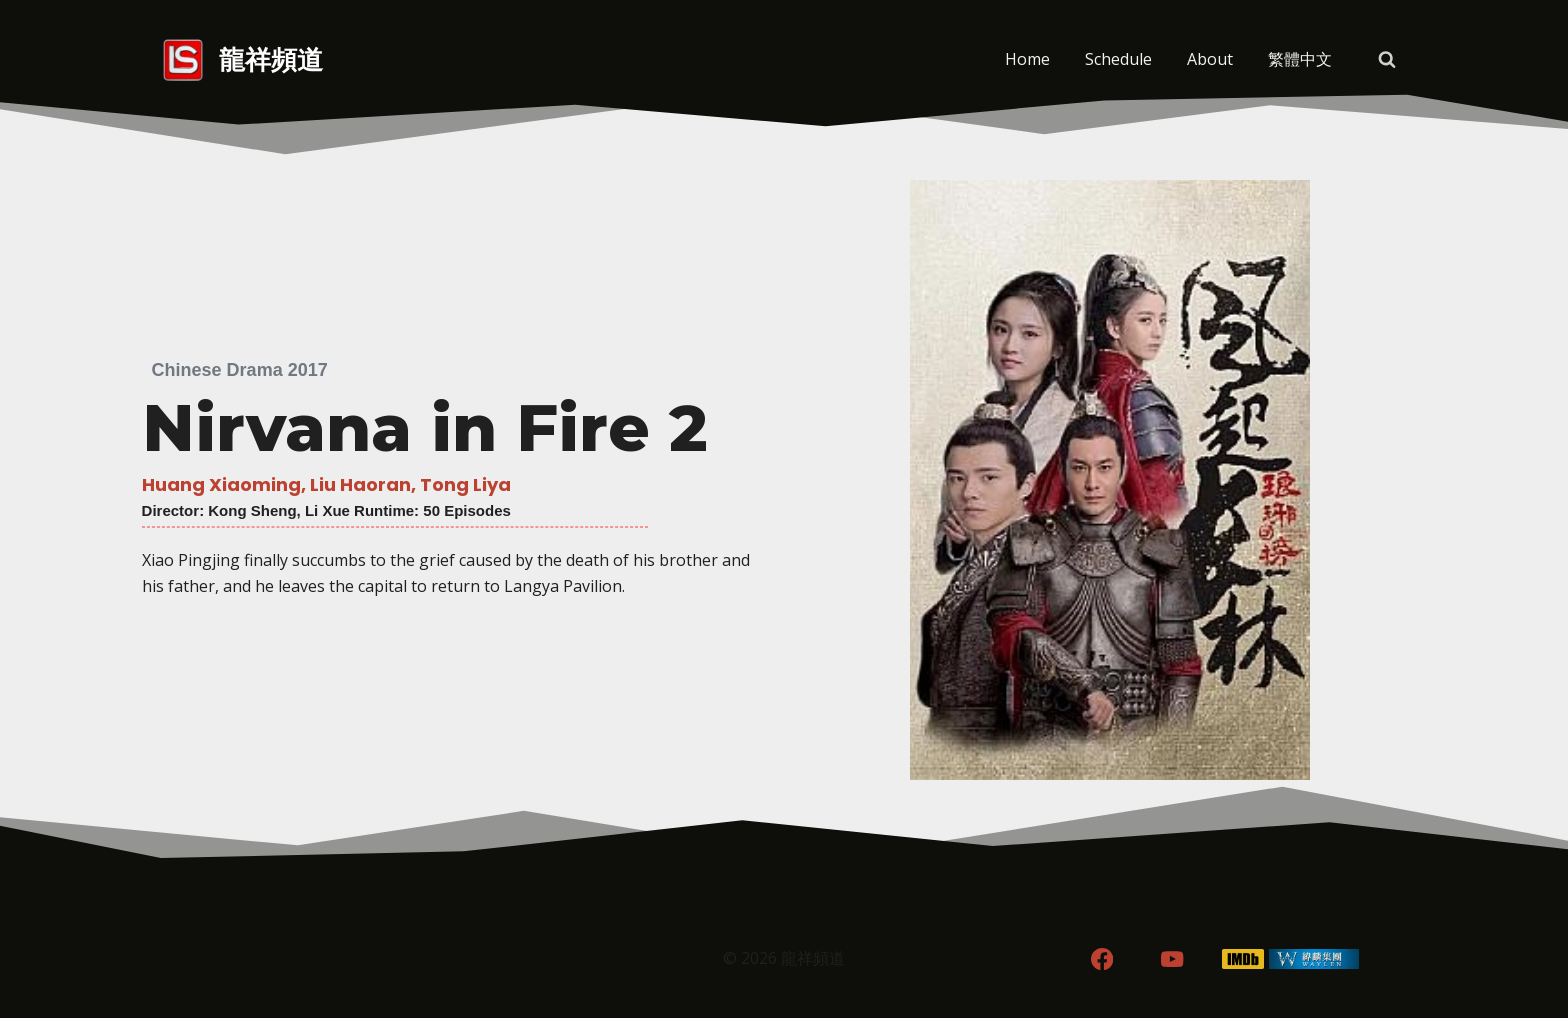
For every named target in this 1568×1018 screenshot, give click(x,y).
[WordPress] (1314, 959)
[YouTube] (1172, 959)
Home (1027, 59)
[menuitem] (1299, 60)
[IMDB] (1243, 959)
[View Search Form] (1387, 60)
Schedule (1118, 59)
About (1210, 59)
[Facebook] (1101, 959)
